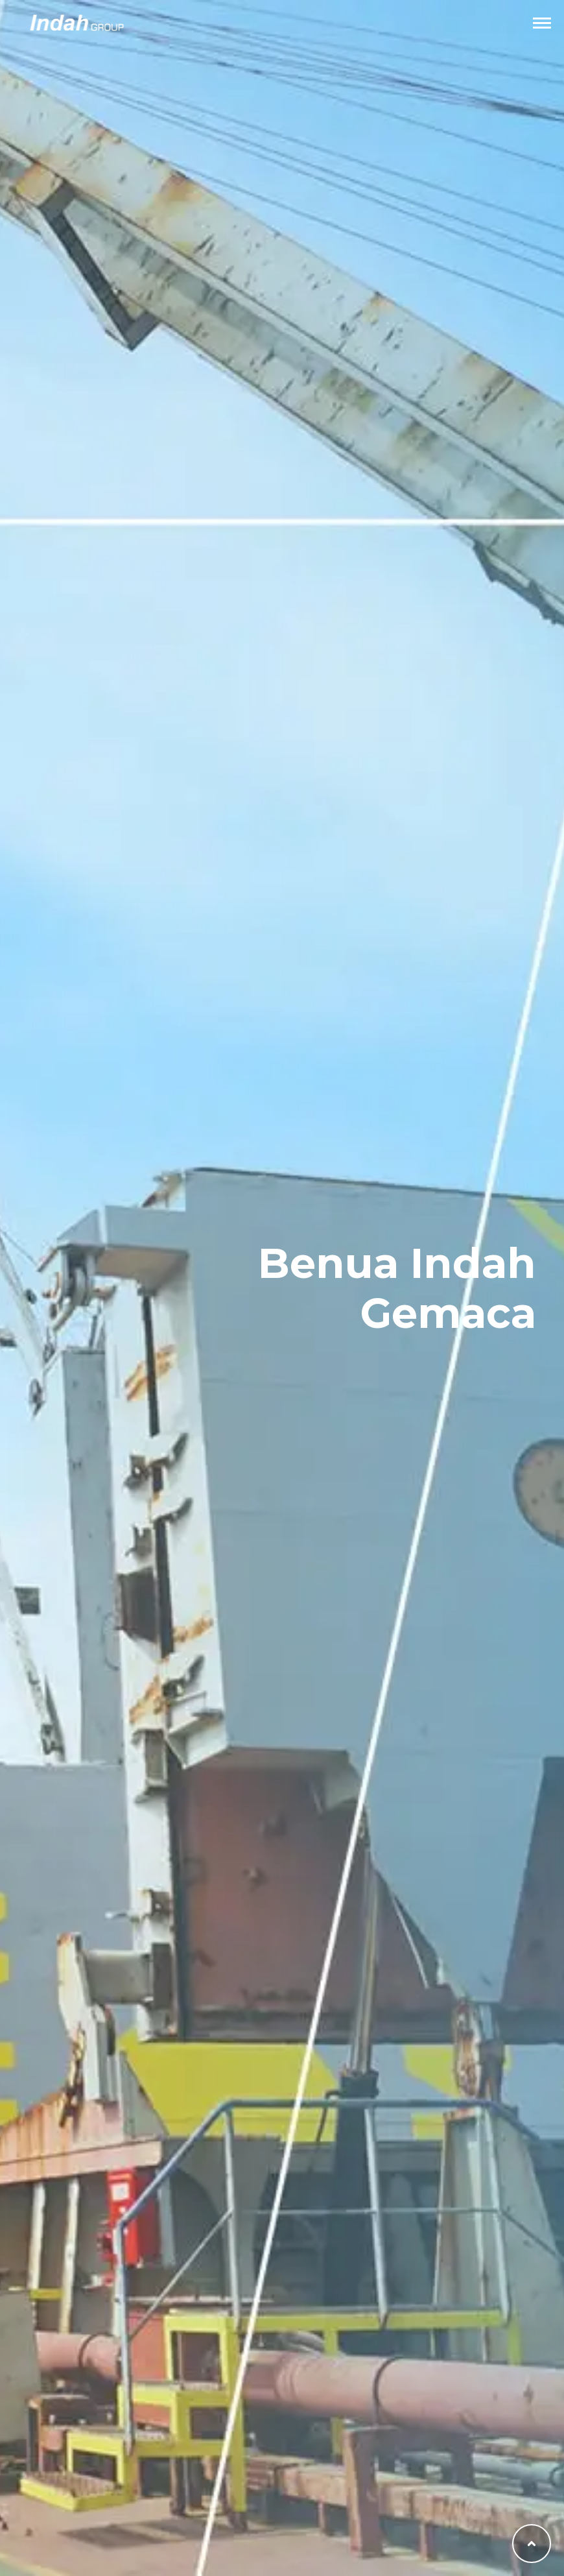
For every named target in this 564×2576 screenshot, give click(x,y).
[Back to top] (531, 2543)
